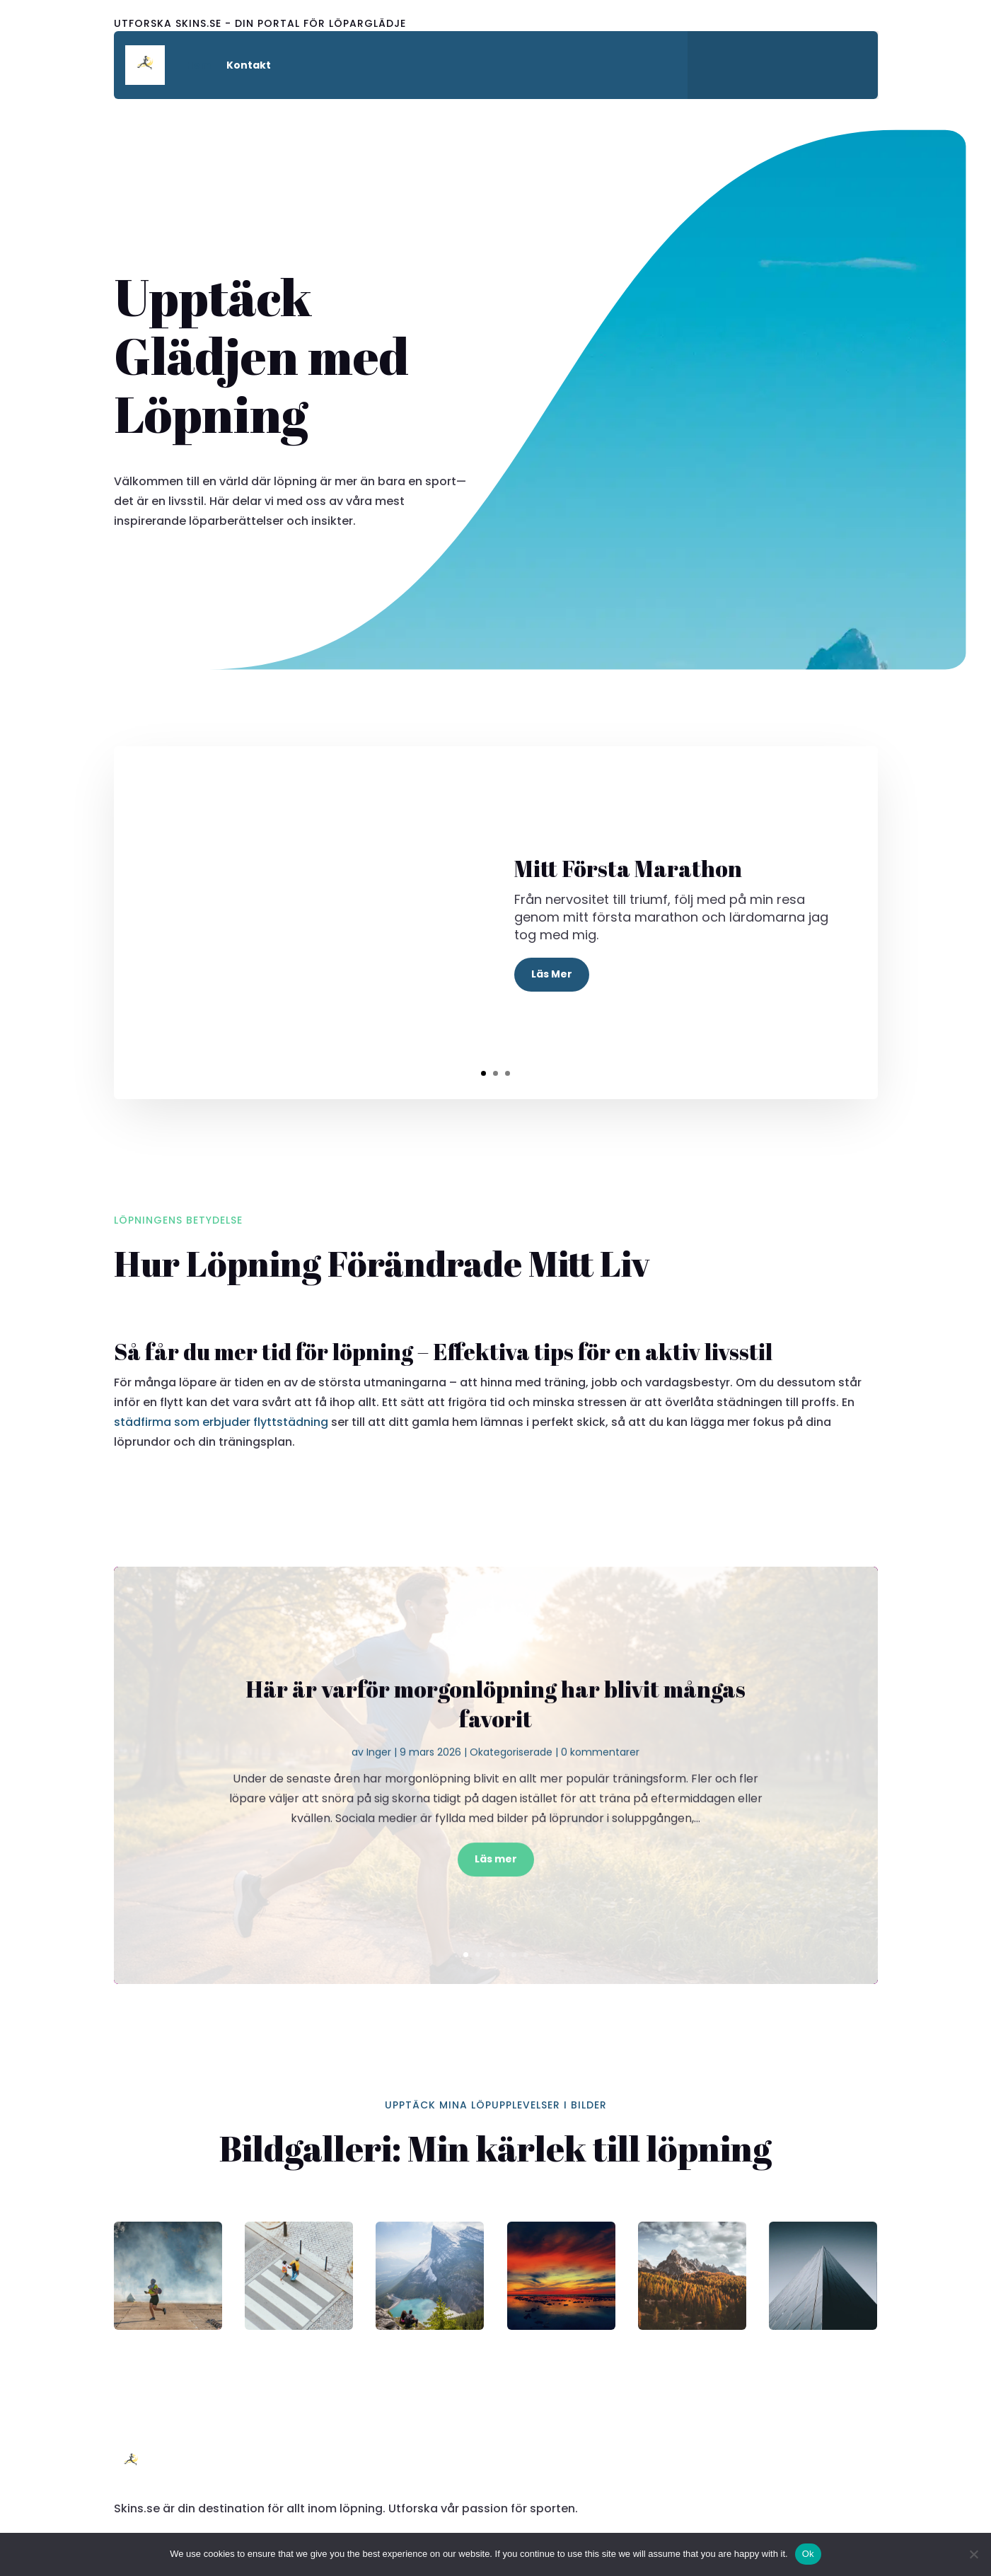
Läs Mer (551, 974)
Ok (808, 2553)
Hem (198, 65)
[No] (973, 2554)
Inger (378, 1778)
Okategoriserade (511, 1778)
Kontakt (248, 65)
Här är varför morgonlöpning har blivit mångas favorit (495, 1730)
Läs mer (496, 1885)
